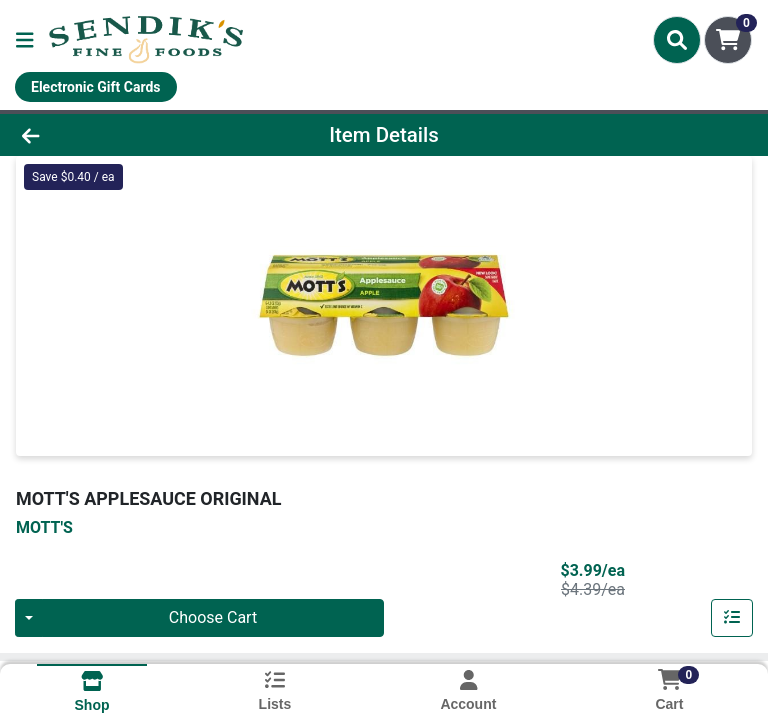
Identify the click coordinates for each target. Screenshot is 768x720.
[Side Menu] (25, 40)
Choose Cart (213, 617)
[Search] (677, 40)
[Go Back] (108, 135)
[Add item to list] (732, 618)
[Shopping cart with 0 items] (728, 40)
